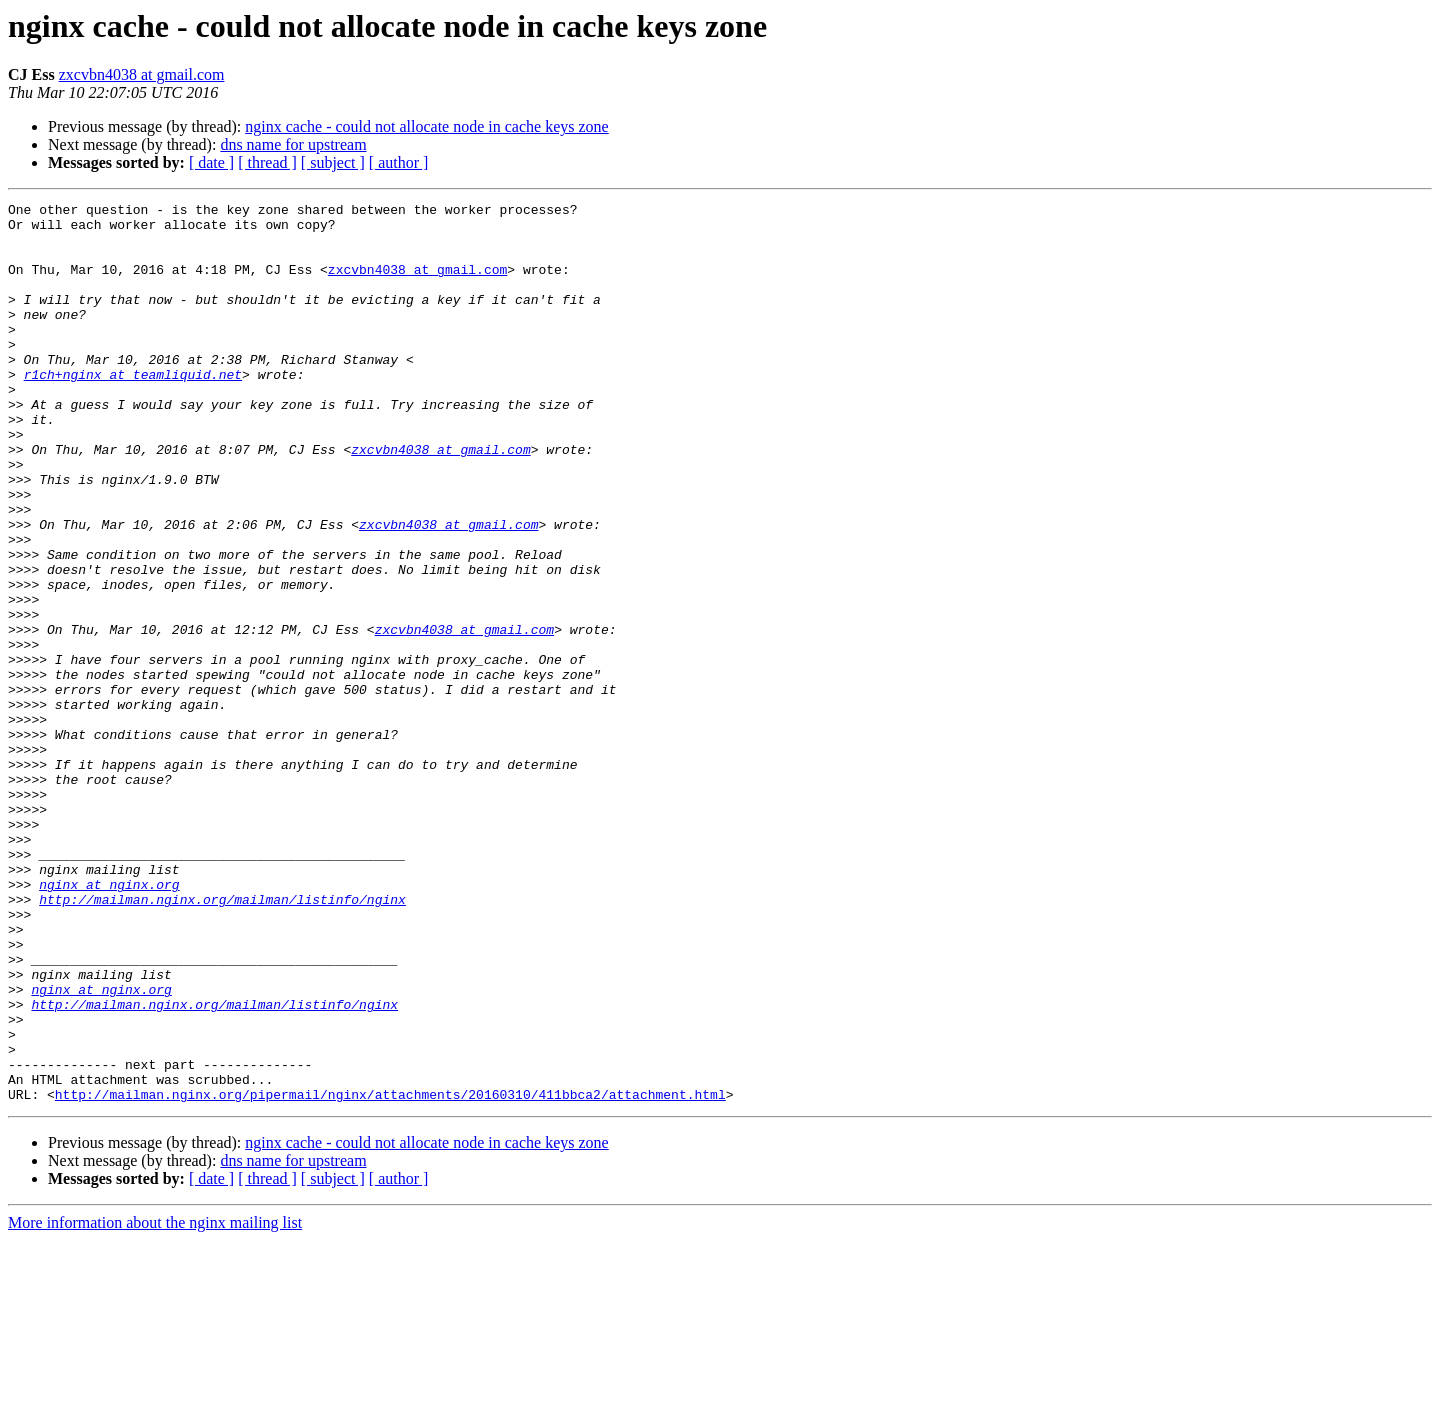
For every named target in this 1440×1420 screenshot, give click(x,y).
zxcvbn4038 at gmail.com (142, 74)
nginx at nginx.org (109, 1022)
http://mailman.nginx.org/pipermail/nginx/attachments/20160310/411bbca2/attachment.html (390, 1274)
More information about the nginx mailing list (155, 1402)
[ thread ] (267, 162)
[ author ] (399, 162)
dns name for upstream (293, 144)
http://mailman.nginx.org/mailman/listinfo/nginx (222, 1040)
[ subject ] (333, 162)
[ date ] (211, 162)
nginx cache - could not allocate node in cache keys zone (426, 126)
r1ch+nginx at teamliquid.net (133, 410)
